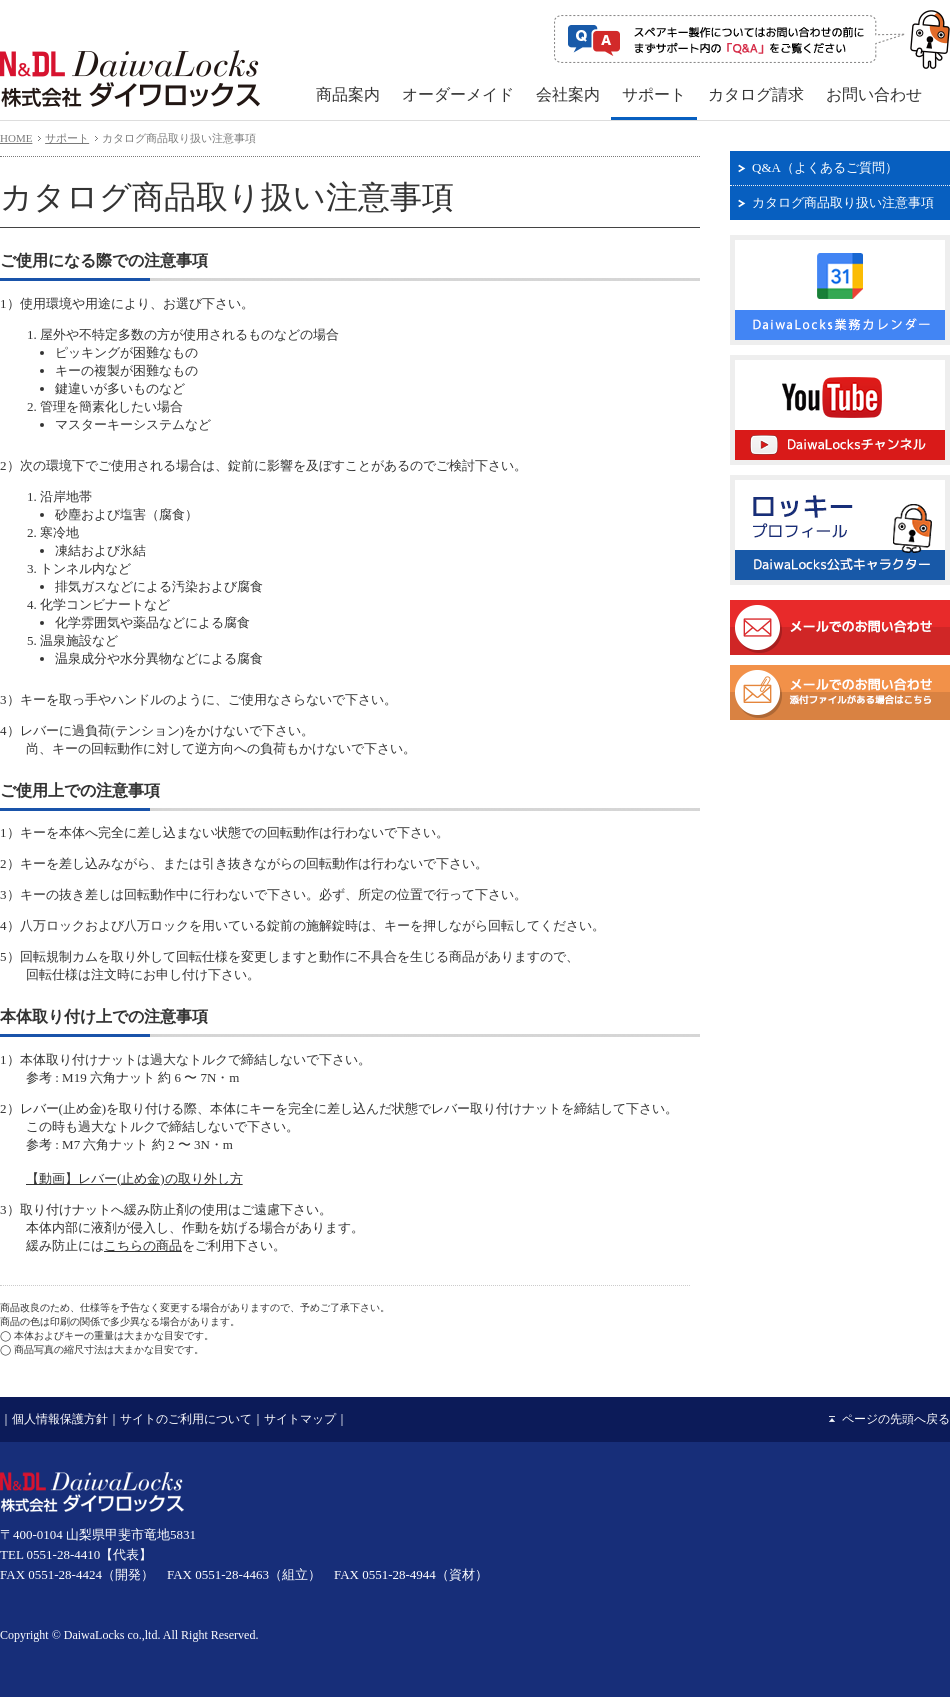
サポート (654, 94)
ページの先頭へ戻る (896, 1419)
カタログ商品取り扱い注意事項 (843, 202)
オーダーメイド (458, 94)
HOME (16, 138)
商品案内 (348, 94)
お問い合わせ (874, 94)
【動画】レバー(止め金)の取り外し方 (134, 1178)
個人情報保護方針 (60, 1419)
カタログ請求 (756, 94)
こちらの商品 (143, 1245)
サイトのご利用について (186, 1419)
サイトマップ (300, 1419)
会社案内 (568, 94)
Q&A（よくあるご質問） (825, 167)
